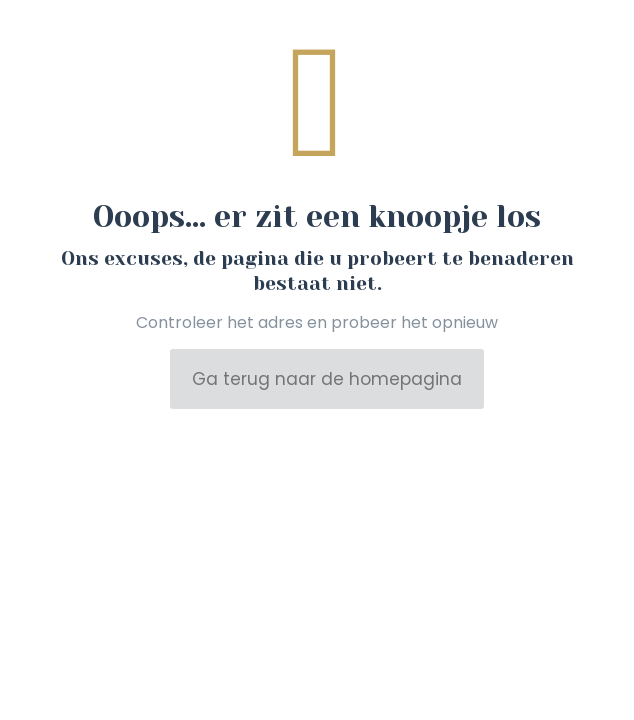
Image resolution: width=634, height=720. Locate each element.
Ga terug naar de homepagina (327, 379)
